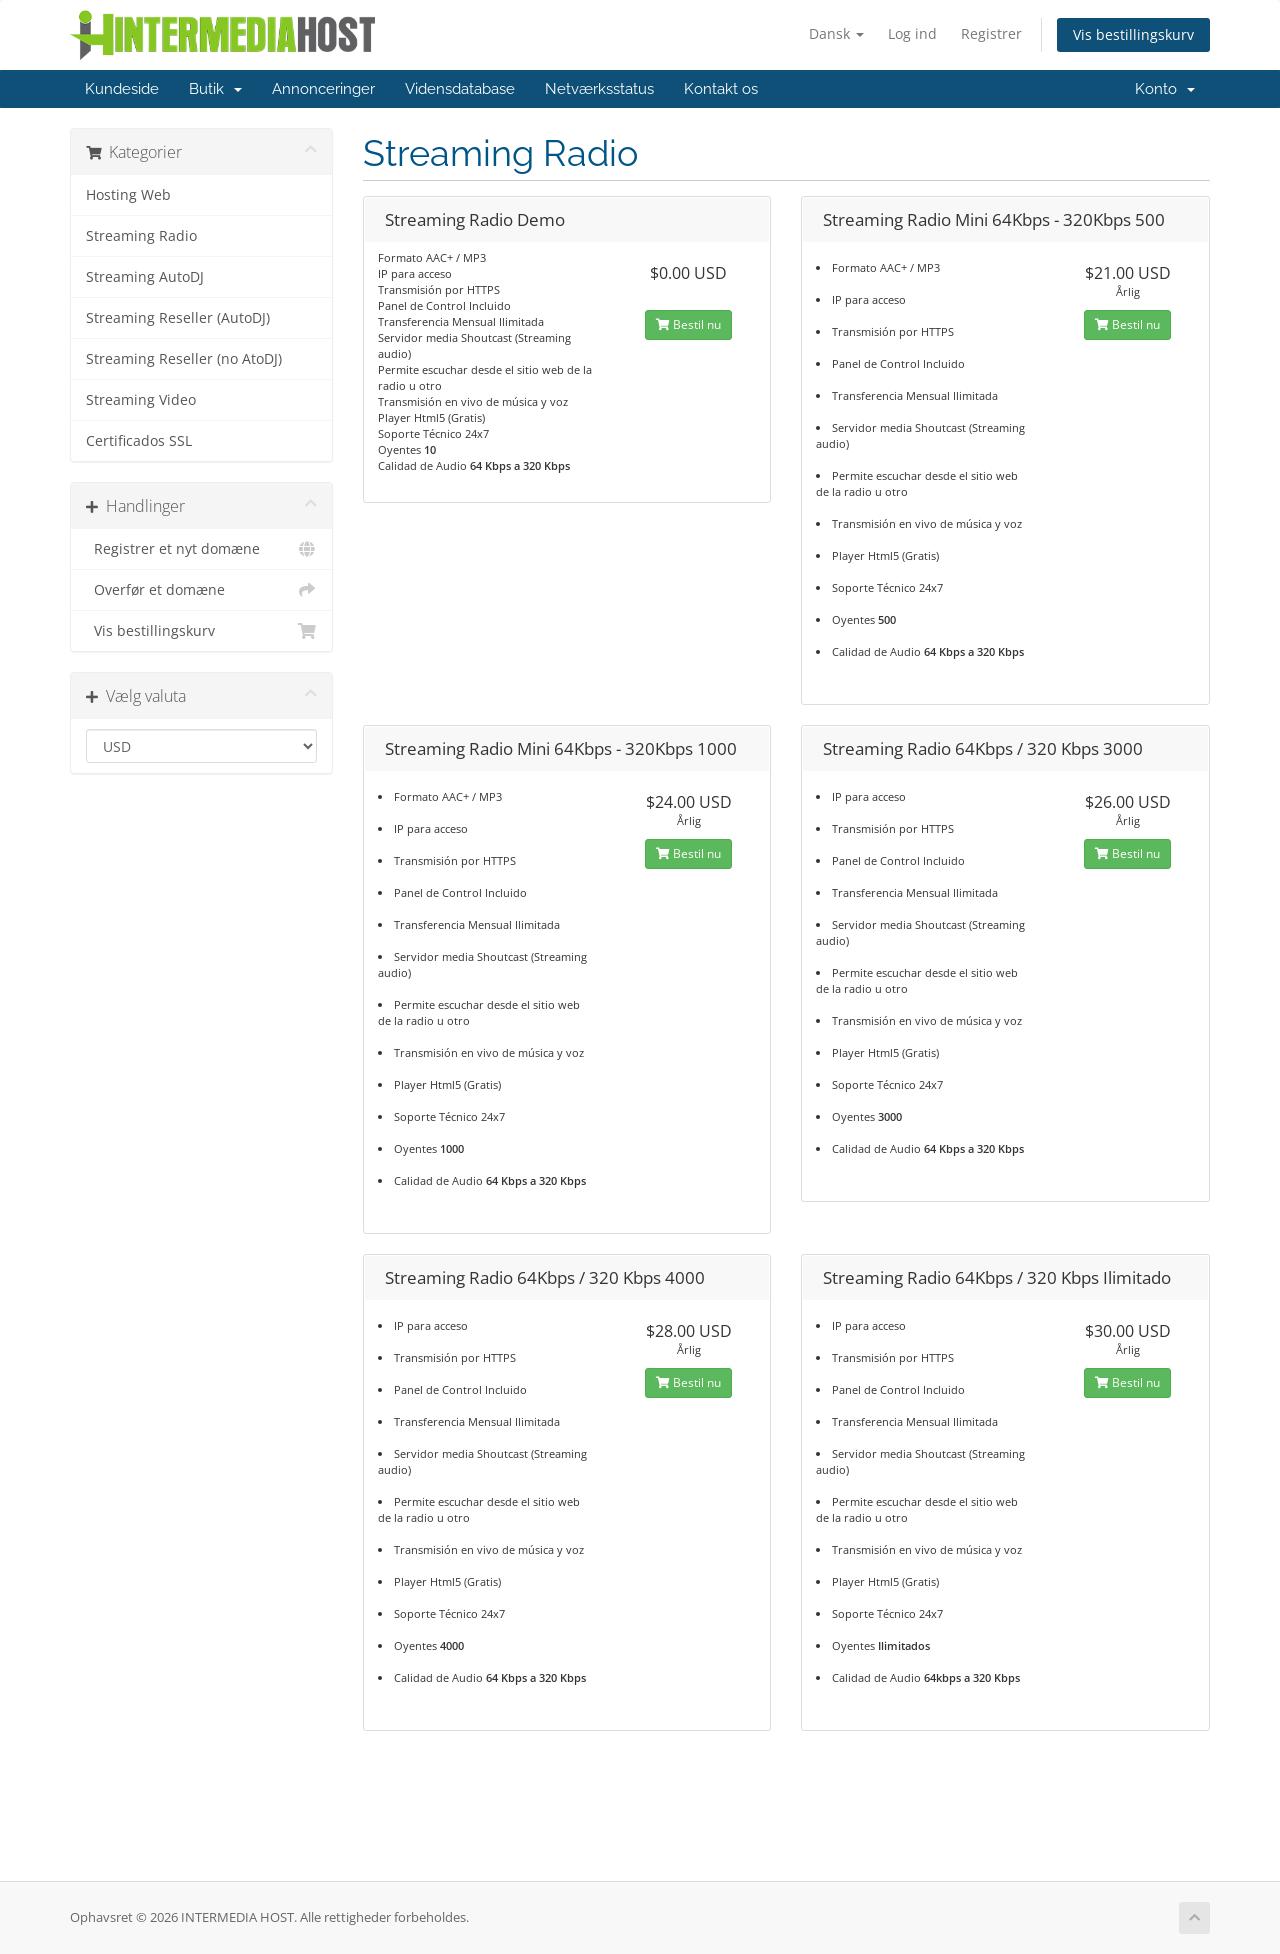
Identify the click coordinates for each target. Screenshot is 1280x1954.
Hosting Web (128, 195)
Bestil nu (688, 324)
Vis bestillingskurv (1133, 34)
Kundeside (122, 89)
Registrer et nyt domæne (201, 549)
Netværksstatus (599, 89)
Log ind (912, 33)
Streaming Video (141, 400)
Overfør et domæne (201, 590)
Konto (1165, 89)
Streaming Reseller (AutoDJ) (178, 318)
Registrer (991, 33)
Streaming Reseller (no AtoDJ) (184, 359)
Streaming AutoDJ (145, 277)
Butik (215, 89)
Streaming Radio (141, 236)
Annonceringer (323, 89)
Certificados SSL (139, 441)
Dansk (836, 33)
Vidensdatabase (460, 89)
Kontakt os (721, 89)
